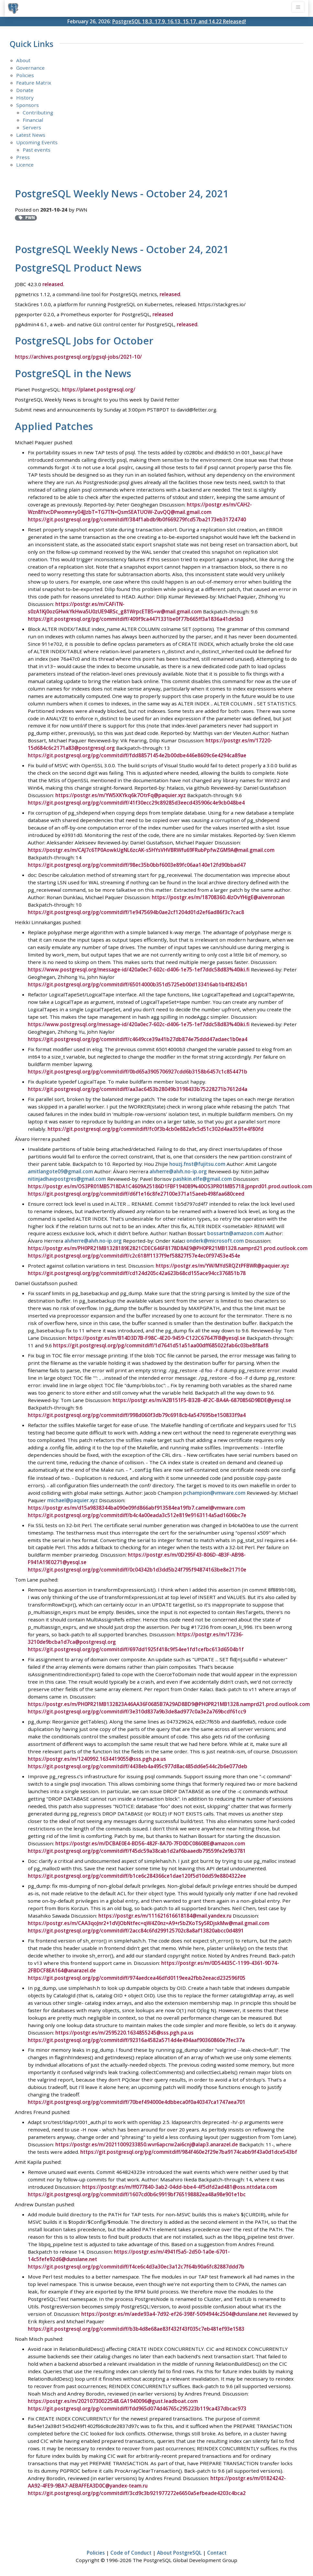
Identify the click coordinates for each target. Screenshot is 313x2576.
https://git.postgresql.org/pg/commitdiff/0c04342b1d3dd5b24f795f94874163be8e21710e (137, 1569)
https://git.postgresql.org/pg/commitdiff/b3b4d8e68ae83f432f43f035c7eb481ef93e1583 (136, 2328)
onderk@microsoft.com (215, 1240)
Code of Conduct (130, 2552)
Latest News (30, 135)
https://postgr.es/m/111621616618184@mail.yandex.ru (164, 1915)
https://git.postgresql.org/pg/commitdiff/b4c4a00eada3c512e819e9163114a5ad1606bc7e (137, 1514)
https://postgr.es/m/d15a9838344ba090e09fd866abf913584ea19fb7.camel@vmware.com (136, 1507)
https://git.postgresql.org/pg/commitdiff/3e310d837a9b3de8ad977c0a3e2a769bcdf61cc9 (137, 1711)
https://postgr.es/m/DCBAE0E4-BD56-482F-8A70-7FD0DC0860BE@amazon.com (150, 1842)
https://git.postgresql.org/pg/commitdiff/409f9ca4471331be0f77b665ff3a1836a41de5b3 (135, 619)
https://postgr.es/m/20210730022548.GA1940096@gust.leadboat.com (113, 2400)
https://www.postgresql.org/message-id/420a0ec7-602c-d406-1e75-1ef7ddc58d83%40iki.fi (139, 969)
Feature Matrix (33, 82)
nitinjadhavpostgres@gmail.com (67, 1179)
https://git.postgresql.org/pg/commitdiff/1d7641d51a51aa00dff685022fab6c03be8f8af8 (160, 1345)
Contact (217, 2552)
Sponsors (27, 105)
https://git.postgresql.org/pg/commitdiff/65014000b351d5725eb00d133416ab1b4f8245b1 (138, 984)
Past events (36, 149)
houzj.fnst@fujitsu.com (197, 1164)
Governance (30, 67)
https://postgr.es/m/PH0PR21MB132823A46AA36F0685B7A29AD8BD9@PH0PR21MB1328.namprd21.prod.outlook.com (169, 1703)
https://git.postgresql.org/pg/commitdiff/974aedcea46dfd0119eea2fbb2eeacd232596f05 (136, 1977)
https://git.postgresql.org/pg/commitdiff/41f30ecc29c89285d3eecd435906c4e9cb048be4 (136, 802)
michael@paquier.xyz (72, 1499)
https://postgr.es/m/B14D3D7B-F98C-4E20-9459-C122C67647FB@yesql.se (156, 1338)
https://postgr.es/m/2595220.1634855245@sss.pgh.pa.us (124, 2032)
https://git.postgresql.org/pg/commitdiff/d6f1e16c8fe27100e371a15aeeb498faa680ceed (136, 1193)
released (52, 284)
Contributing (38, 112)
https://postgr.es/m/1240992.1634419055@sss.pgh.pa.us (97, 1758)
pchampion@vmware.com (214, 1492)
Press (23, 157)
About (23, 60)
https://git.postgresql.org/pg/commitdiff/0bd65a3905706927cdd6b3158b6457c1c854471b (137, 1071)
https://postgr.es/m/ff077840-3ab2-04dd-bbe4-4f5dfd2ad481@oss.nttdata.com (179, 2186)
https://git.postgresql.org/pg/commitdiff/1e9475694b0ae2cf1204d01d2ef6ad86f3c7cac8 (136, 912)
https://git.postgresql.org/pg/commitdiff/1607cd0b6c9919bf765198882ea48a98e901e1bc (137, 2194)
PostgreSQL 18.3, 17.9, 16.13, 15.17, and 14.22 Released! (179, 21)
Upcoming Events (37, 142)
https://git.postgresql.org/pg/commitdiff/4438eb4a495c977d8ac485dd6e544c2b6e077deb (137, 1765)
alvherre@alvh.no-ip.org (178, 1171)
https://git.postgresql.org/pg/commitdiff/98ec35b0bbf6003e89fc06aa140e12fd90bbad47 (137, 865)
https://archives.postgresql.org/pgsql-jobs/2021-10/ (78, 357)
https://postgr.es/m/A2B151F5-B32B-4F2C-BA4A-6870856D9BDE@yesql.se (202, 1400)
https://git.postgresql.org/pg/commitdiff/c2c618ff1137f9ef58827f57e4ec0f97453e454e (134, 1255)
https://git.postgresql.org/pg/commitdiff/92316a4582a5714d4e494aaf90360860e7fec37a (136, 2039)
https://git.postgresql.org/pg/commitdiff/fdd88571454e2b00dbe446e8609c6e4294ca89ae (137, 755)
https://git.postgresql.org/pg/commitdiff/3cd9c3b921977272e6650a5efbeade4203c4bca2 (137, 2492)
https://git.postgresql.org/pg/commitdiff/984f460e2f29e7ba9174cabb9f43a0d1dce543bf (188, 2151)
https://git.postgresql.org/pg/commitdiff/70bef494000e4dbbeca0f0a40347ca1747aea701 (136, 2101)
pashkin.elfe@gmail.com (202, 1179)
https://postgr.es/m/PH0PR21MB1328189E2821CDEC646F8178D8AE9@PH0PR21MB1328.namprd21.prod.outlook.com (167, 1248)
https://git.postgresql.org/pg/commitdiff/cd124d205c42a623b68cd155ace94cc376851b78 (137, 1273)
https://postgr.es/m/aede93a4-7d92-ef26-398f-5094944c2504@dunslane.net (174, 2313)
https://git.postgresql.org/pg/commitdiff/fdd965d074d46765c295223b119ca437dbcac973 (137, 2408)
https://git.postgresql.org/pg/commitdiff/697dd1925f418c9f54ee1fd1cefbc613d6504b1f (136, 1649)
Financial (33, 120)
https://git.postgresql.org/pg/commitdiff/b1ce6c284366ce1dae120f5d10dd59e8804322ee (137, 1875)
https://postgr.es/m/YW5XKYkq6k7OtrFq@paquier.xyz (120, 795)
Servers (32, 127)
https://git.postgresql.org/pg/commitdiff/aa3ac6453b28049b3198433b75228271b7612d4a (137, 1089)
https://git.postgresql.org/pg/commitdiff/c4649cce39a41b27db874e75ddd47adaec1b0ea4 (137, 1039)
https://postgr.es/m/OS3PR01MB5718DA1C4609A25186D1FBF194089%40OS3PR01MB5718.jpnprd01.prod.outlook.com (170, 1186)
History (25, 97)
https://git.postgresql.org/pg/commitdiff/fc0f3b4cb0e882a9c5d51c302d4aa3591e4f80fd (155, 1129)
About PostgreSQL (179, 2552)
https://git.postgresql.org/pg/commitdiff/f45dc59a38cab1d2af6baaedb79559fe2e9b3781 (137, 1850)
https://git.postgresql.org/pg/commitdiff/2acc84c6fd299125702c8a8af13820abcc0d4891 (136, 1930)
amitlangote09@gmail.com (60, 1171)
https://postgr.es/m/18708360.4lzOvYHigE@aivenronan (218, 897)
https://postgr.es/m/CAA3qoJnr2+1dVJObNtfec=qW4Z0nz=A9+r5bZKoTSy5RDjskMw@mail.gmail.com (148, 1922)
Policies (25, 75)
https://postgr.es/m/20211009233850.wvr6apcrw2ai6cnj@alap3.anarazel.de (146, 2144)
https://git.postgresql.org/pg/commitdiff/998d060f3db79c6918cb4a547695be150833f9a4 (137, 1415)
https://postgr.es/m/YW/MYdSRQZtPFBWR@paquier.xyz (222, 1265)
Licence (25, 164)
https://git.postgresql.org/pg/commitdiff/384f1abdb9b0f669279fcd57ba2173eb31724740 (137, 519)
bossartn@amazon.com (235, 1233)
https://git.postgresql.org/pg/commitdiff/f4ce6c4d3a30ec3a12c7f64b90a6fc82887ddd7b (136, 2266)
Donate (24, 90)
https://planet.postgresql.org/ (98, 389)
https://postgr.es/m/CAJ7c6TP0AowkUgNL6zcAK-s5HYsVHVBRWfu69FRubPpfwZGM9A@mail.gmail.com (151, 850)
